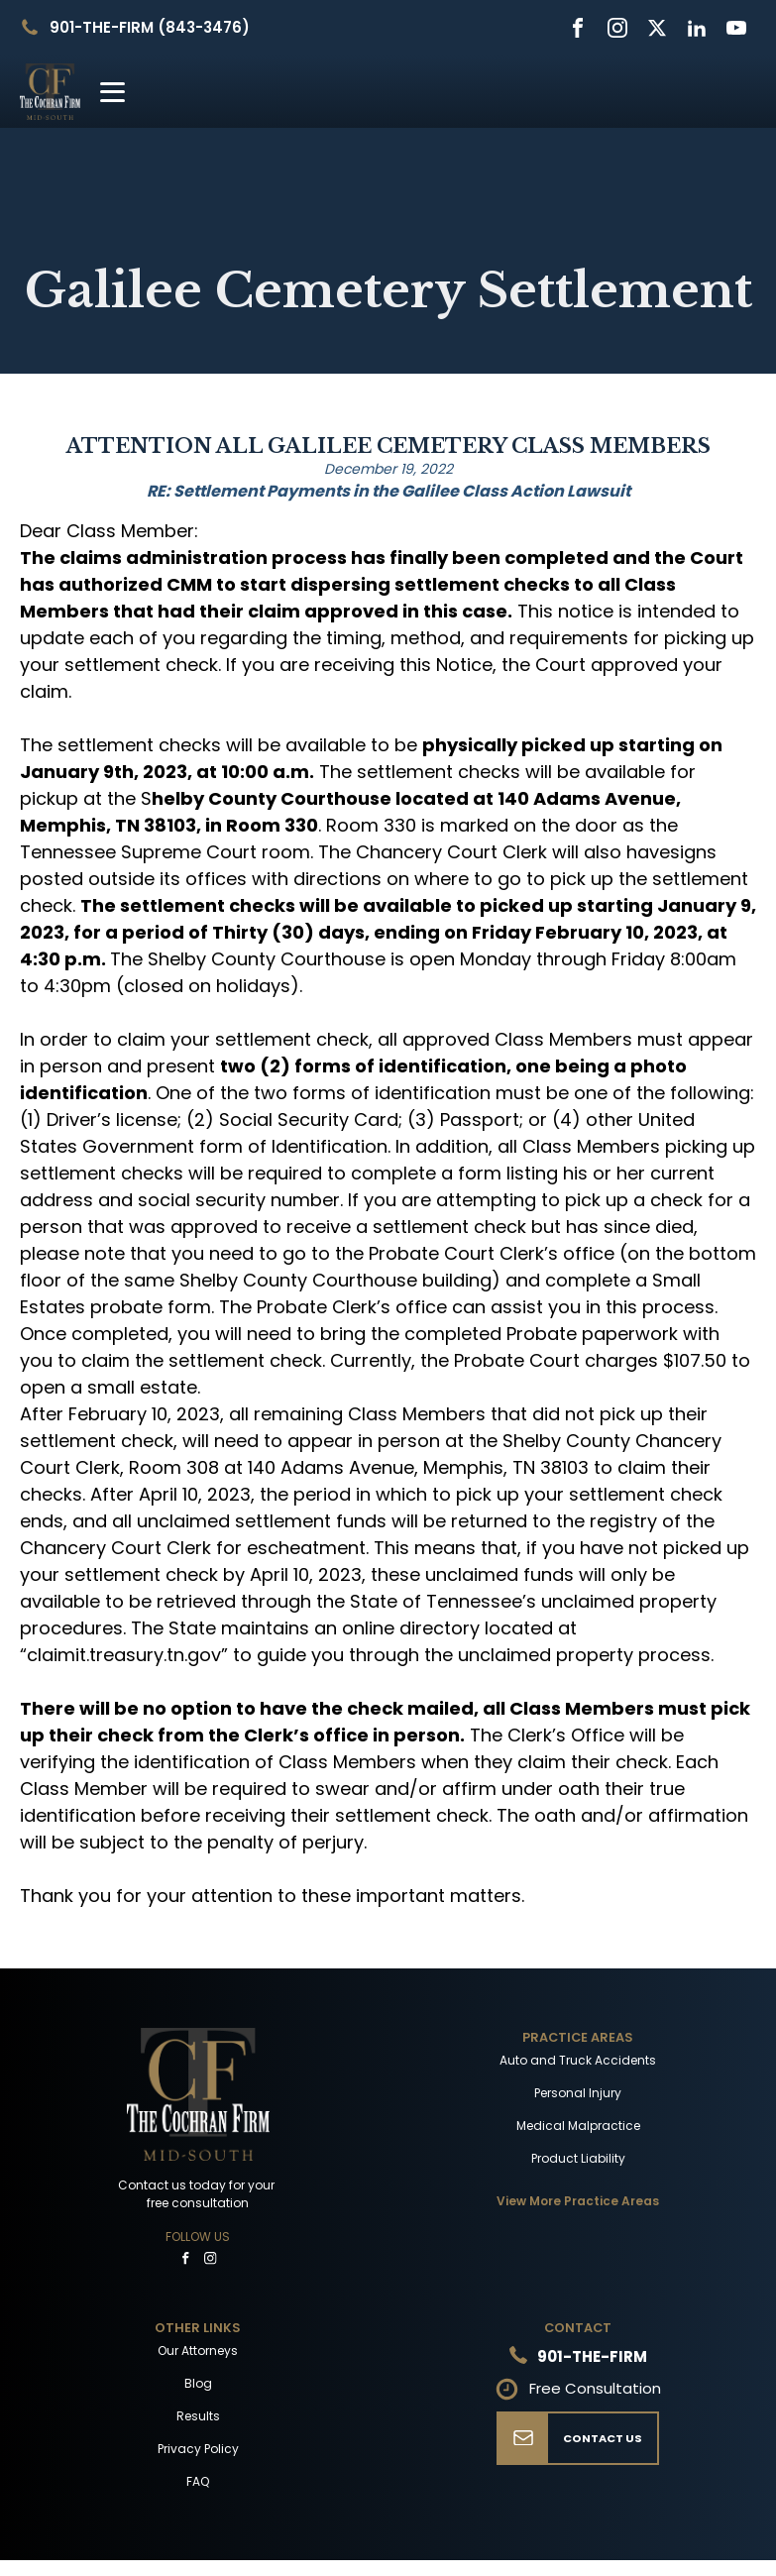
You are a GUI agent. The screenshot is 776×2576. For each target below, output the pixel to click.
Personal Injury (577, 2092)
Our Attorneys (198, 2350)
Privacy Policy (198, 2448)
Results (198, 2416)
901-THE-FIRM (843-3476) (150, 27)
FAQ (197, 2481)
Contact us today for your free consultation (197, 2194)
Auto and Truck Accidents (577, 2060)
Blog (198, 2383)
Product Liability (578, 2158)
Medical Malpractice (578, 2125)
